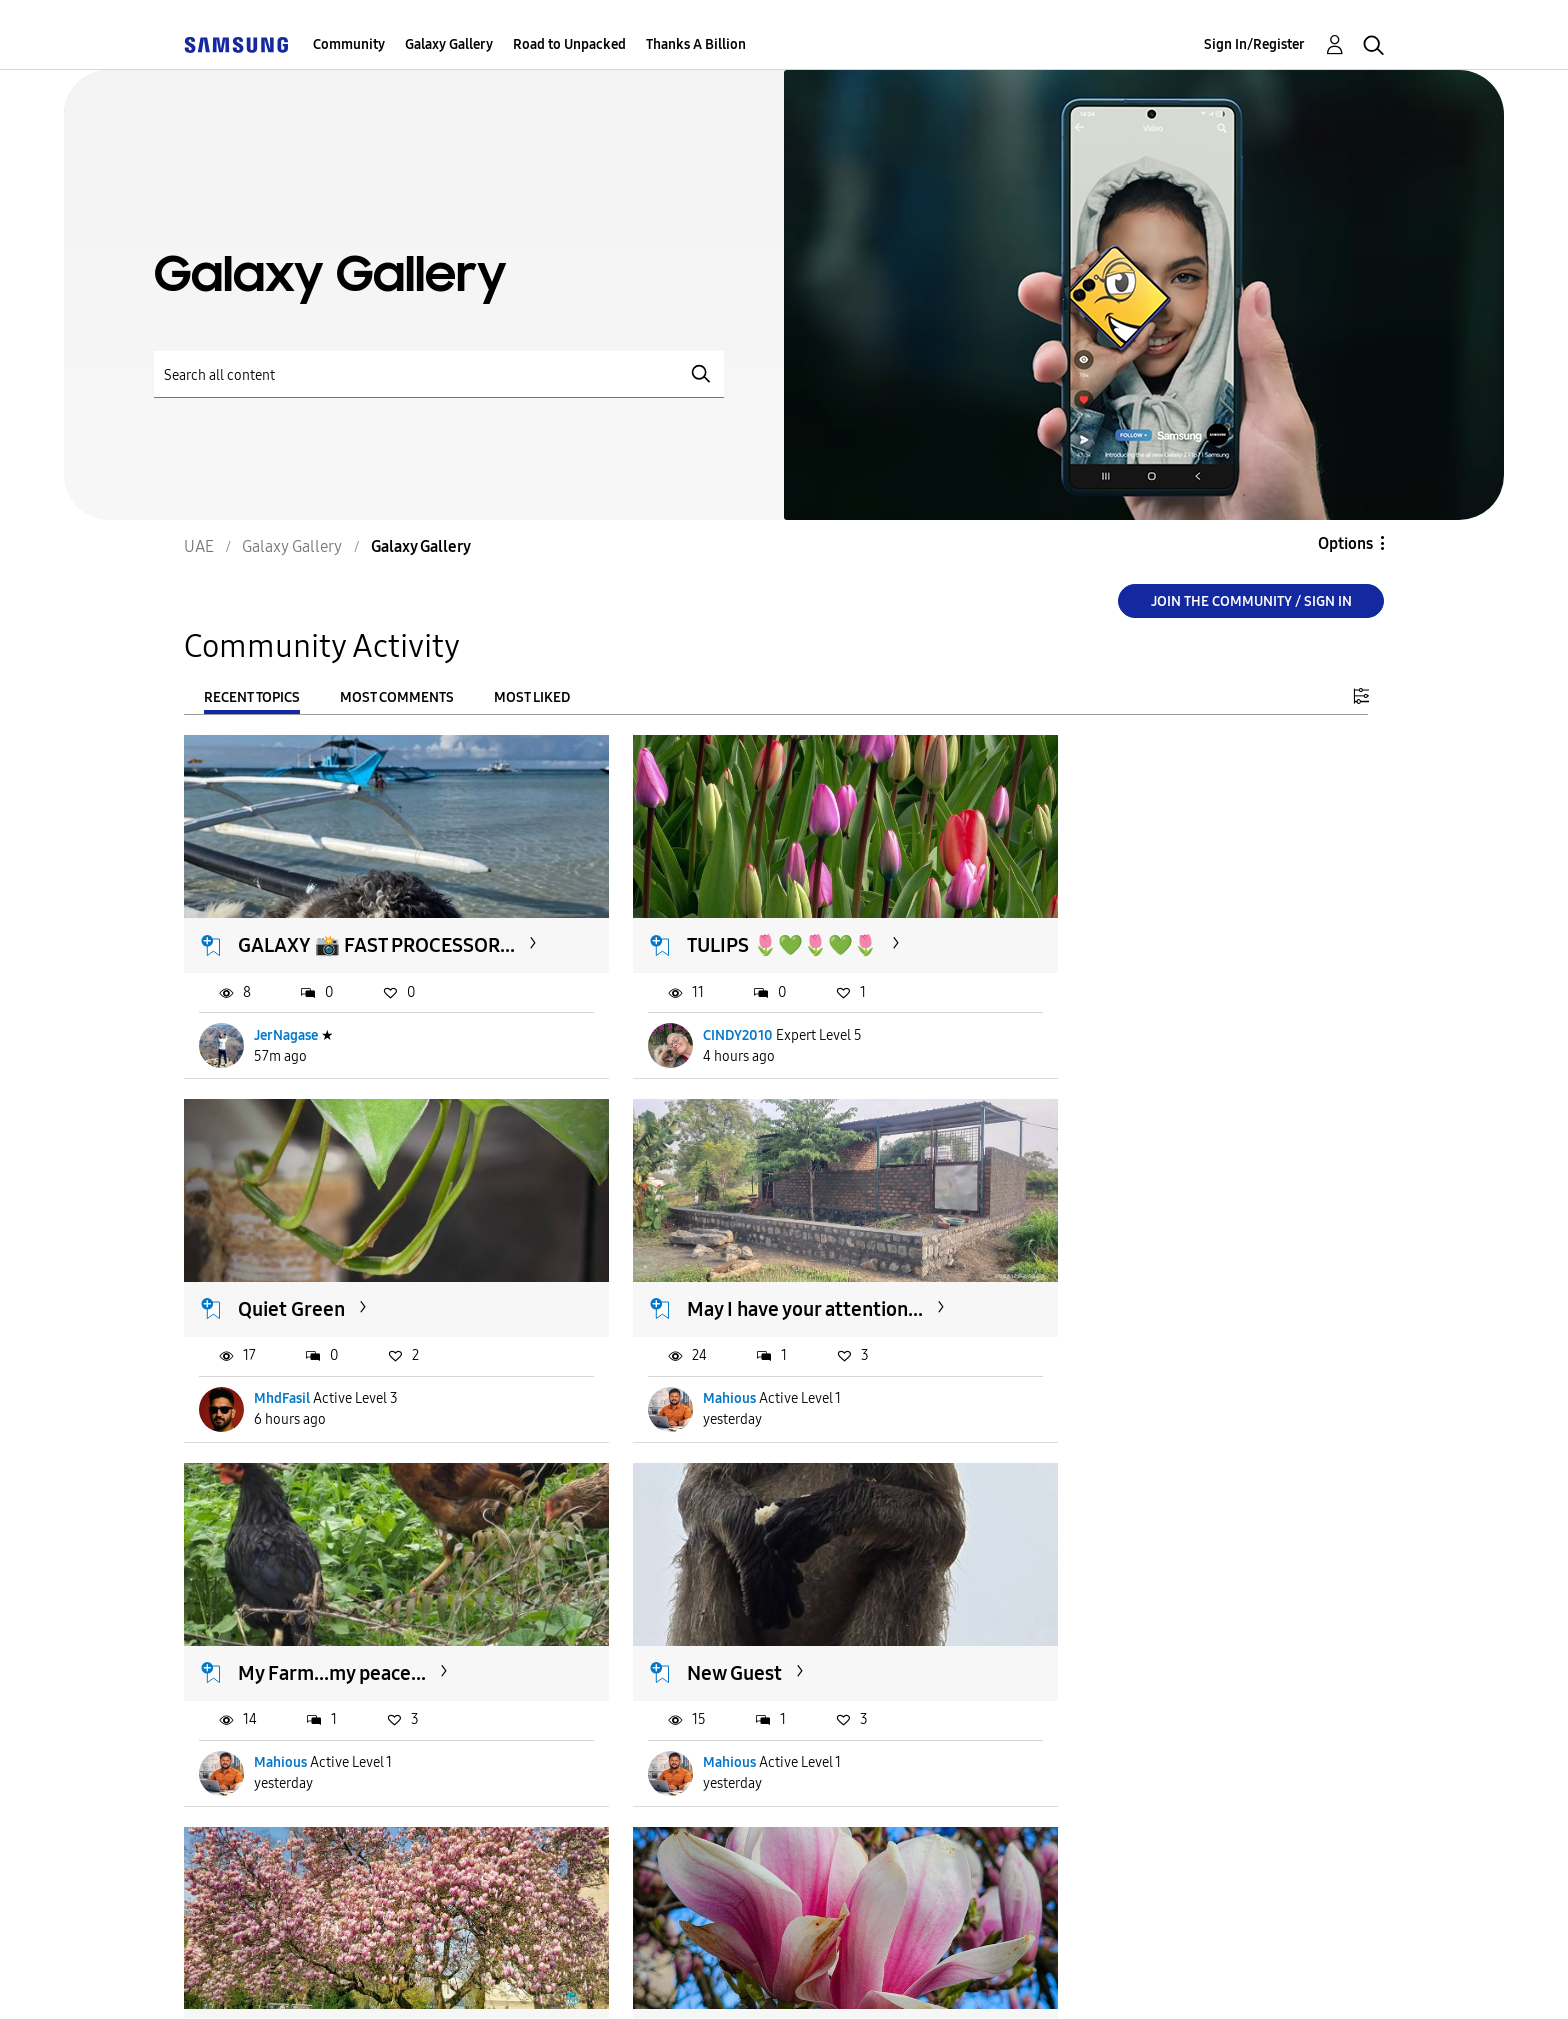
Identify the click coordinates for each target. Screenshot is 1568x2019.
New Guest (1102, 1299)
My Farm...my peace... (741, 1299)
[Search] (439, 374)
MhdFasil (1099, 1042)
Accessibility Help (280, 1978)
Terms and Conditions (489, 1978)
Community (349, 44)
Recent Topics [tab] (252, 697)
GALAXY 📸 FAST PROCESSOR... (313, 940)
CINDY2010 (698, 1042)
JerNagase (287, 1042)
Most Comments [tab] (397, 697)
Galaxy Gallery (449, 44)
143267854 (1105, 1735)
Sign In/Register (1254, 44)
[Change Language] (900, 1977)
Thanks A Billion (696, 44)
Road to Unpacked (569, 44)
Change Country (1022, 1977)
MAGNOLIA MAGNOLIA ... (758, 1645)
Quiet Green (1108, 928)
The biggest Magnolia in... (350, 1645)
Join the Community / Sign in (1251, 601)
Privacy (657, 1978)
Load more (245, 1857)
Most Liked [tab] (532, 697)
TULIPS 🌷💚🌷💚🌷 (742, 928)
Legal (762, 1978)
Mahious (281, 1388)
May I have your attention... (357, 1299)
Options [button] (1345, 543)
